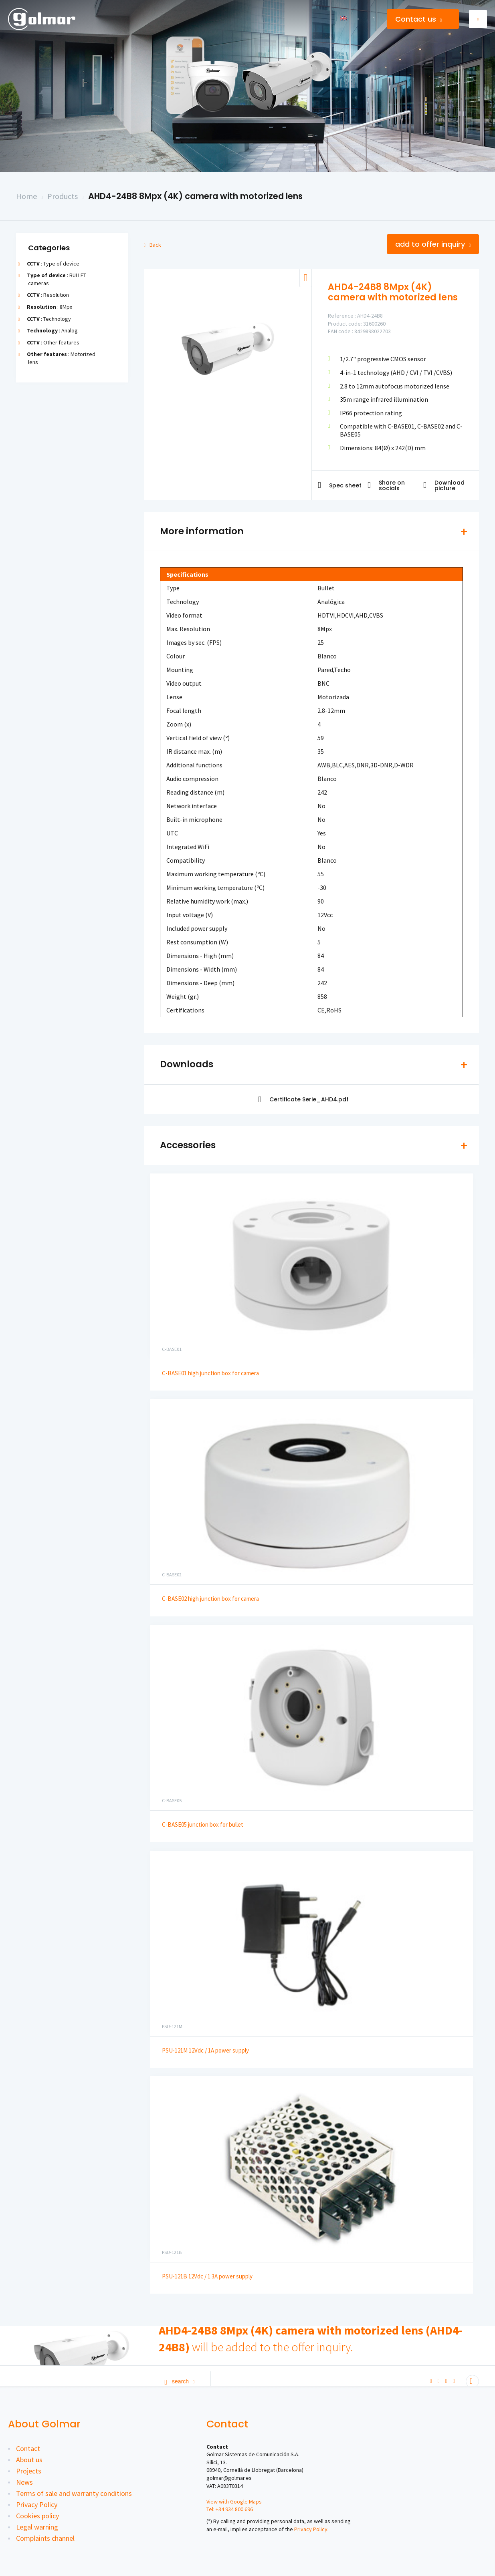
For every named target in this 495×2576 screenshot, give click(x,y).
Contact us (418, 19)
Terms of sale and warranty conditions (74, 2493)
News (24, 2482)
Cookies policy (37, 2515)
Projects (28, 2470)
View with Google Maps (234, 2501)
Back (152, 244)
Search (180, 2381)
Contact (28, 2448)
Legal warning (37, 2527)
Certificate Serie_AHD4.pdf (303, 1099)
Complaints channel (45, 2538)
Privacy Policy (36, 2504)
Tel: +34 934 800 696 (229, 2509)
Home (26, 196)
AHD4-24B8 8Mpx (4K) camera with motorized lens (195, 196)
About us (29, 2459)
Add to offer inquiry (433, 244)
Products (62, 196)
